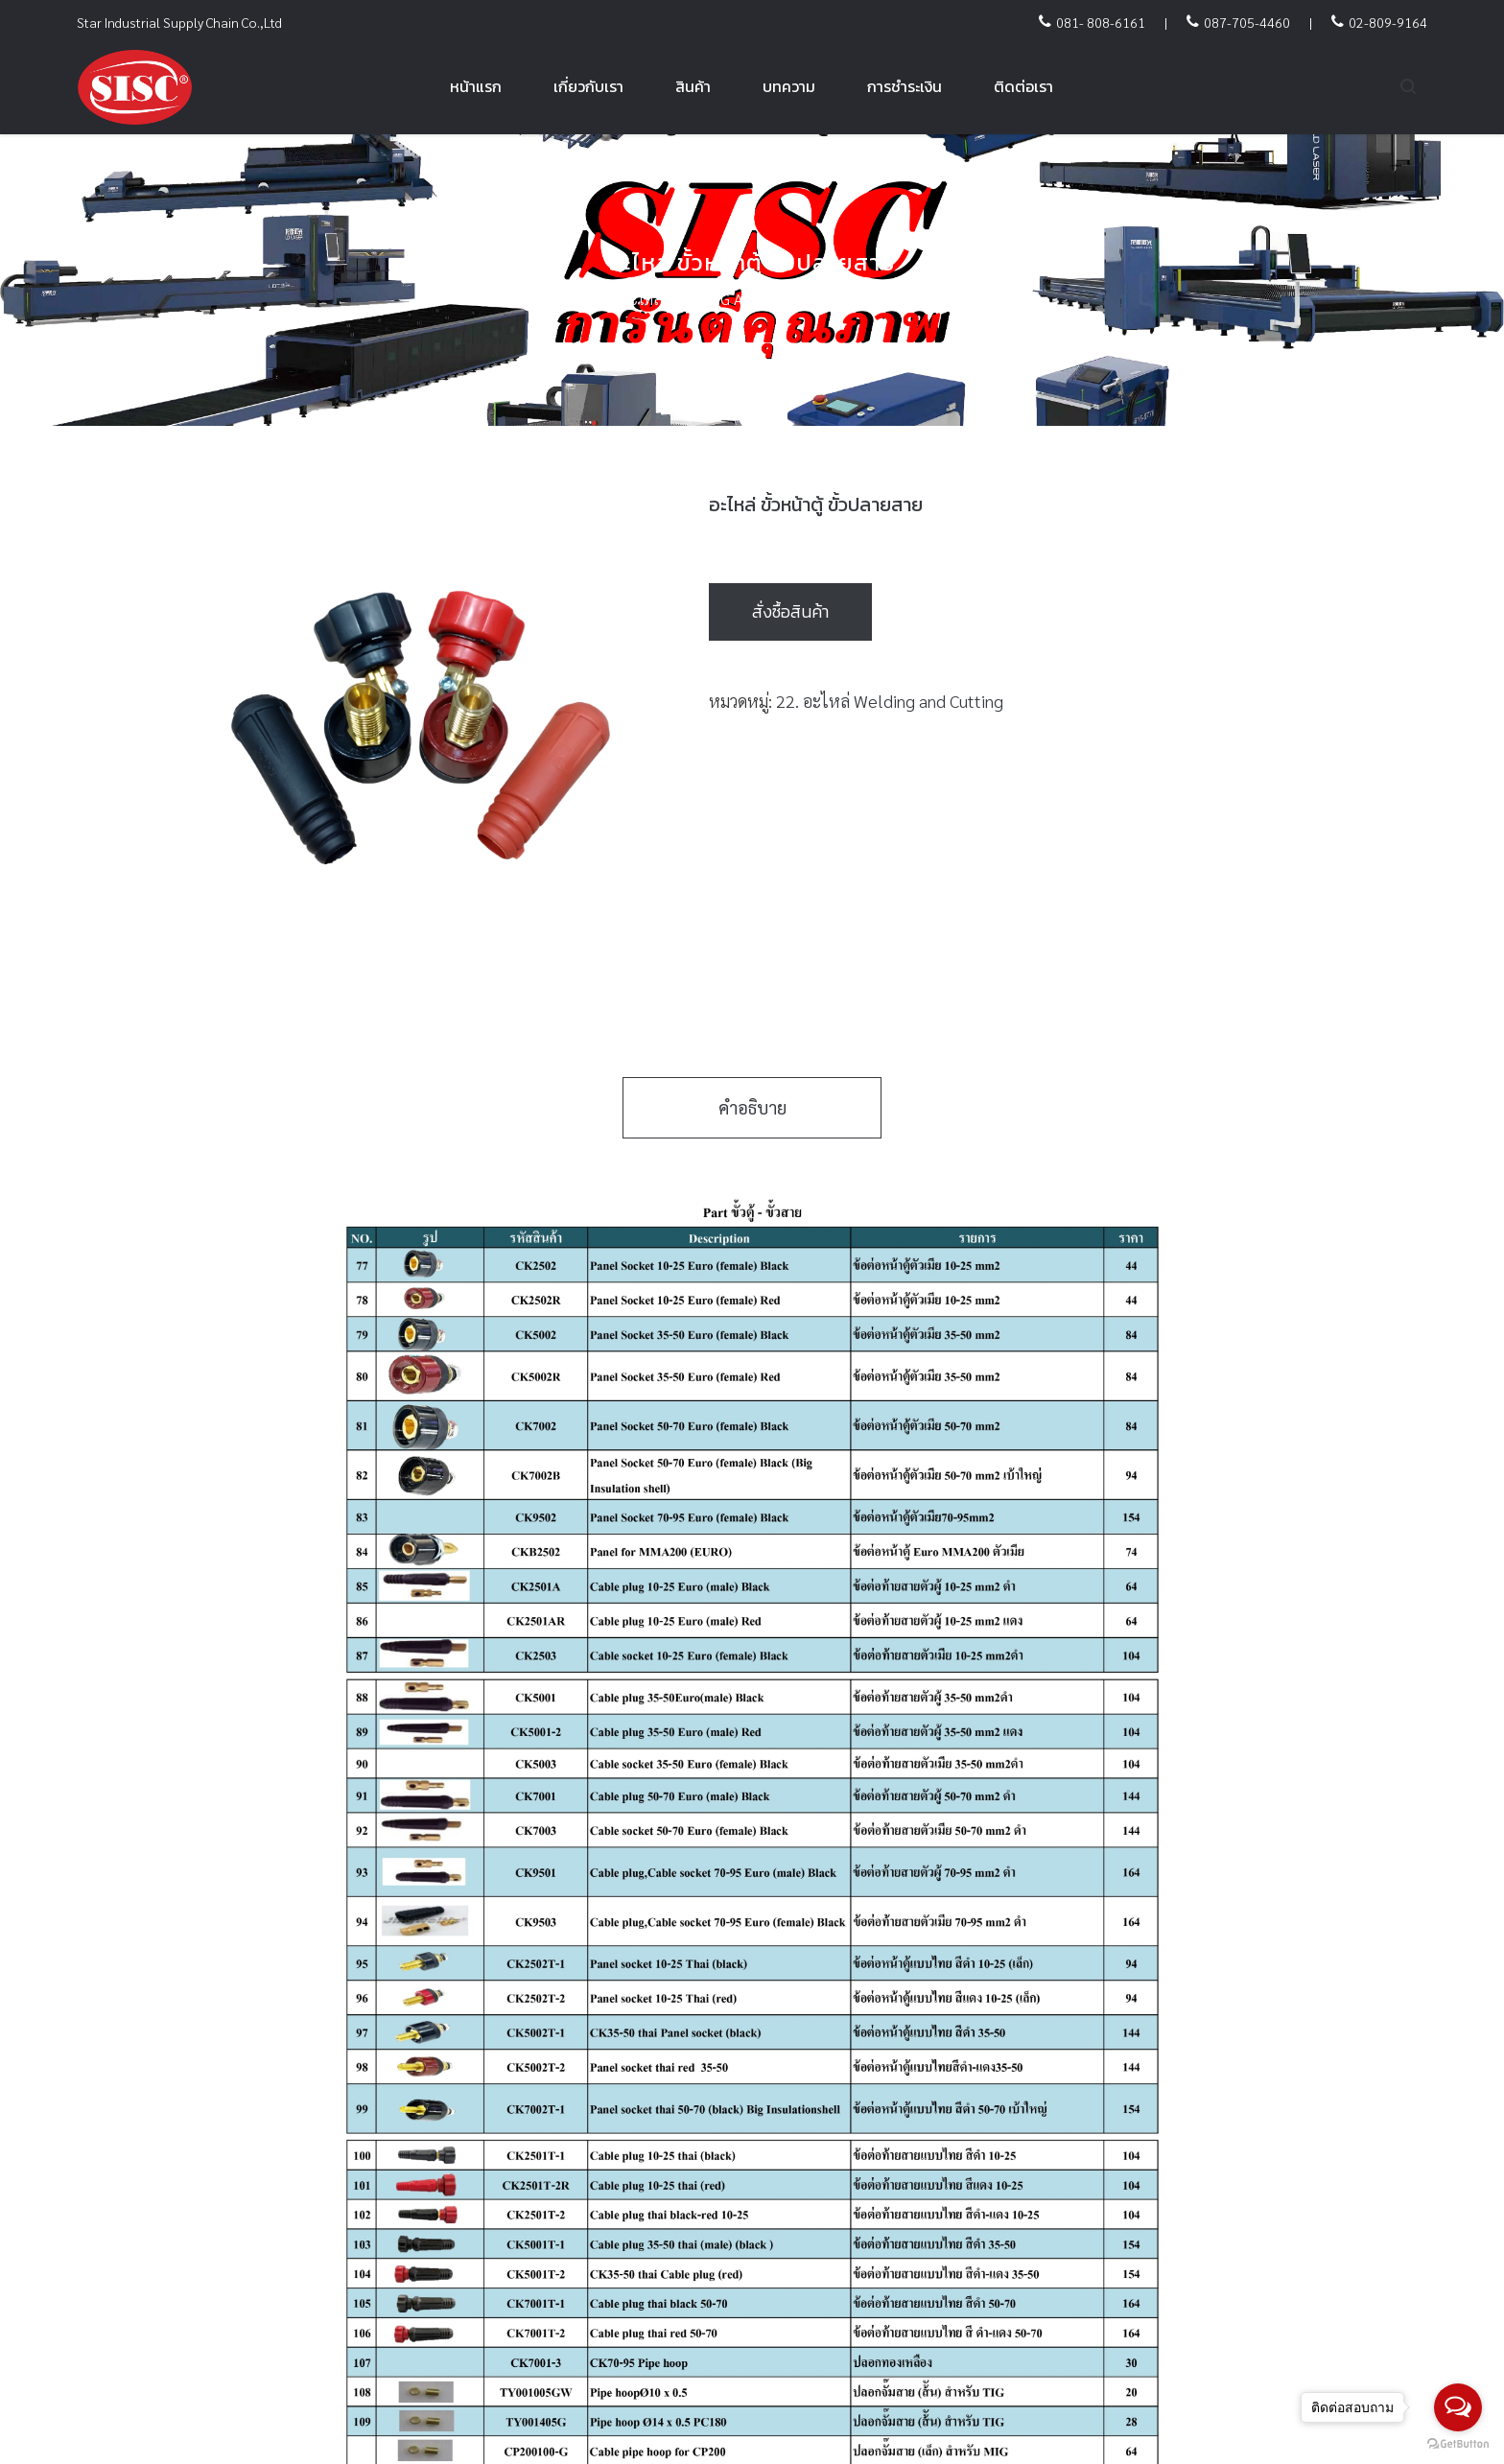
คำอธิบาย (752, 1107)
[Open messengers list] (1458, 2407)
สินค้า (556, 299)
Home (494, 299)
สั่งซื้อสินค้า (790, 611)
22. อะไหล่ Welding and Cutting (711, 299)
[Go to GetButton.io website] (1458, 2444)
